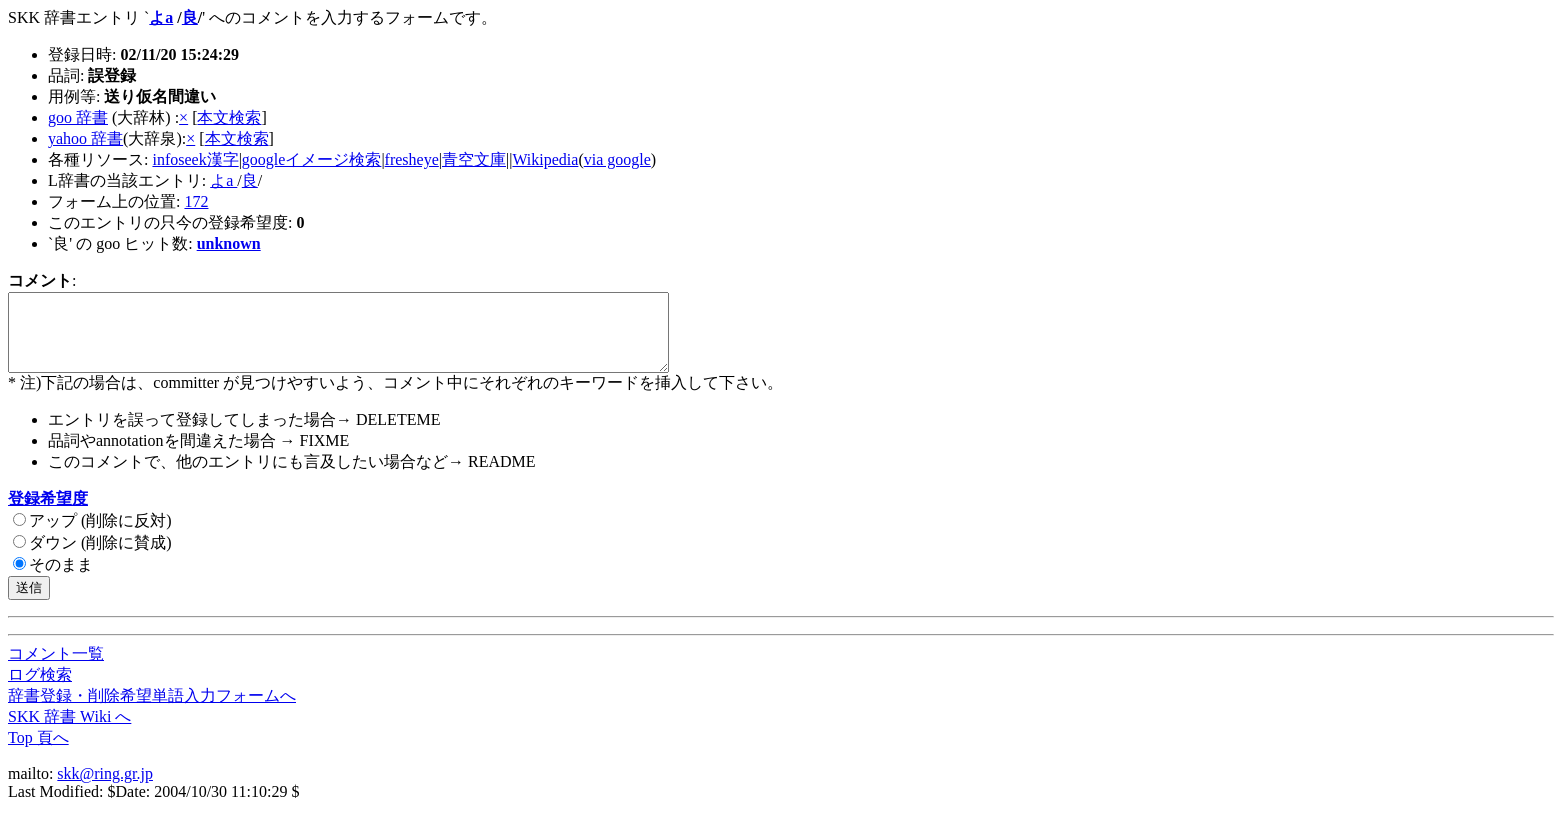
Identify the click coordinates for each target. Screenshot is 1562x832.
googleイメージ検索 (312, 159)
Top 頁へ (38, 752)
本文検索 (229, 117)
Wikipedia (545, 159)
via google (617, 159)
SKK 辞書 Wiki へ (69, 731)
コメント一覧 (56, 668)
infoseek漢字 (195, 159)
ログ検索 (40, 689)
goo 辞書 (78, 117)
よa (161, 17)
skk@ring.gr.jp (105, 788)
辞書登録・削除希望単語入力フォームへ (152, 710)
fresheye (412, 159)
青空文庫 (474, 159)
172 (196, 201)
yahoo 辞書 (85, 138)
